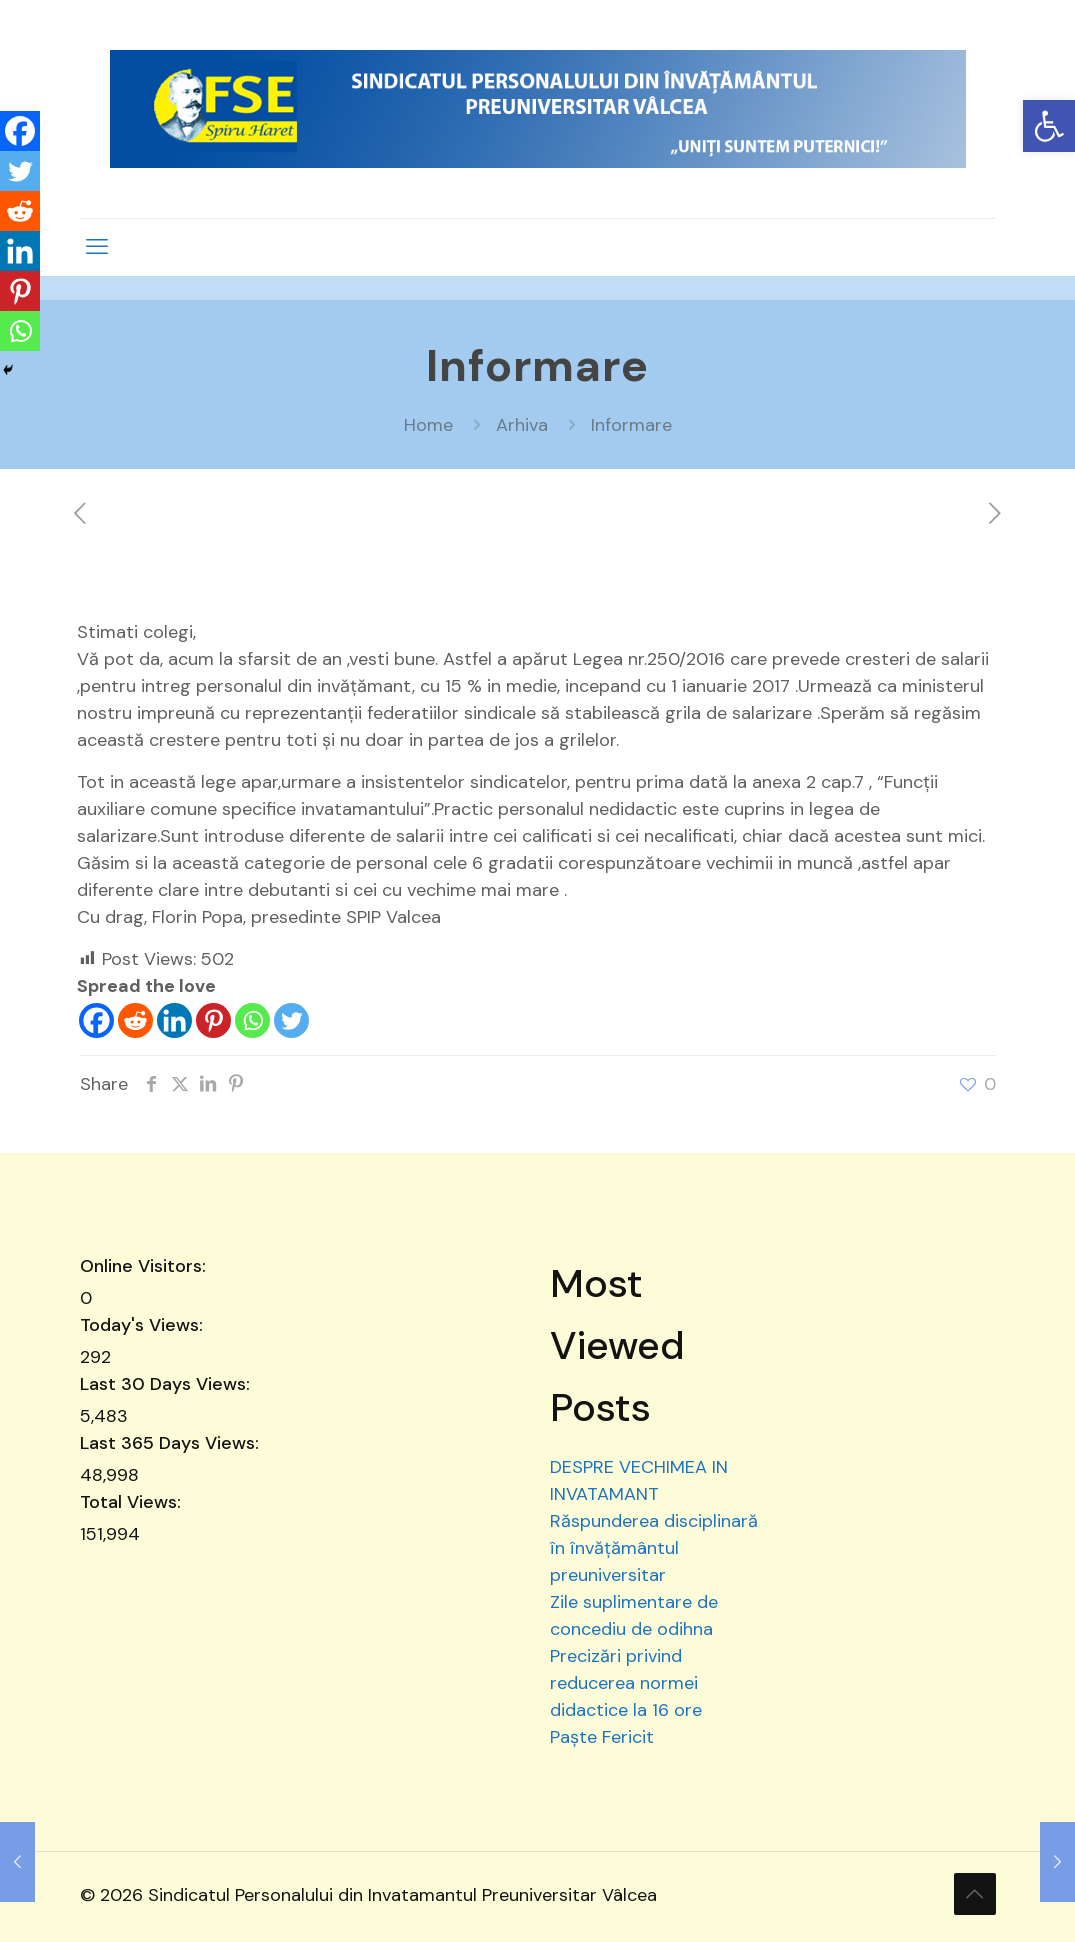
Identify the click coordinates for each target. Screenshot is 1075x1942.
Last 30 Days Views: (167, 1384)
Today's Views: (144, 1325)
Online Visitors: (145, 1266)
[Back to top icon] (975, 1894)
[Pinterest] (213, 1020)
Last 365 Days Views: (172, 1443)
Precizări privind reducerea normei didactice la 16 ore (626, 1683)
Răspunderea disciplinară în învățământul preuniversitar (654, 1548)
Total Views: (133, 1502)
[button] (1049, 126)
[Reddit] (135, 1020)
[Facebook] (96, 1020)
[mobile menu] (97, 247)
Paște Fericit (602, 1737)
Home (428, 425)
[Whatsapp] (252, 1020)
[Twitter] (291, 1020)
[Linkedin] (174, 1020)
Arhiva (522, 425)
